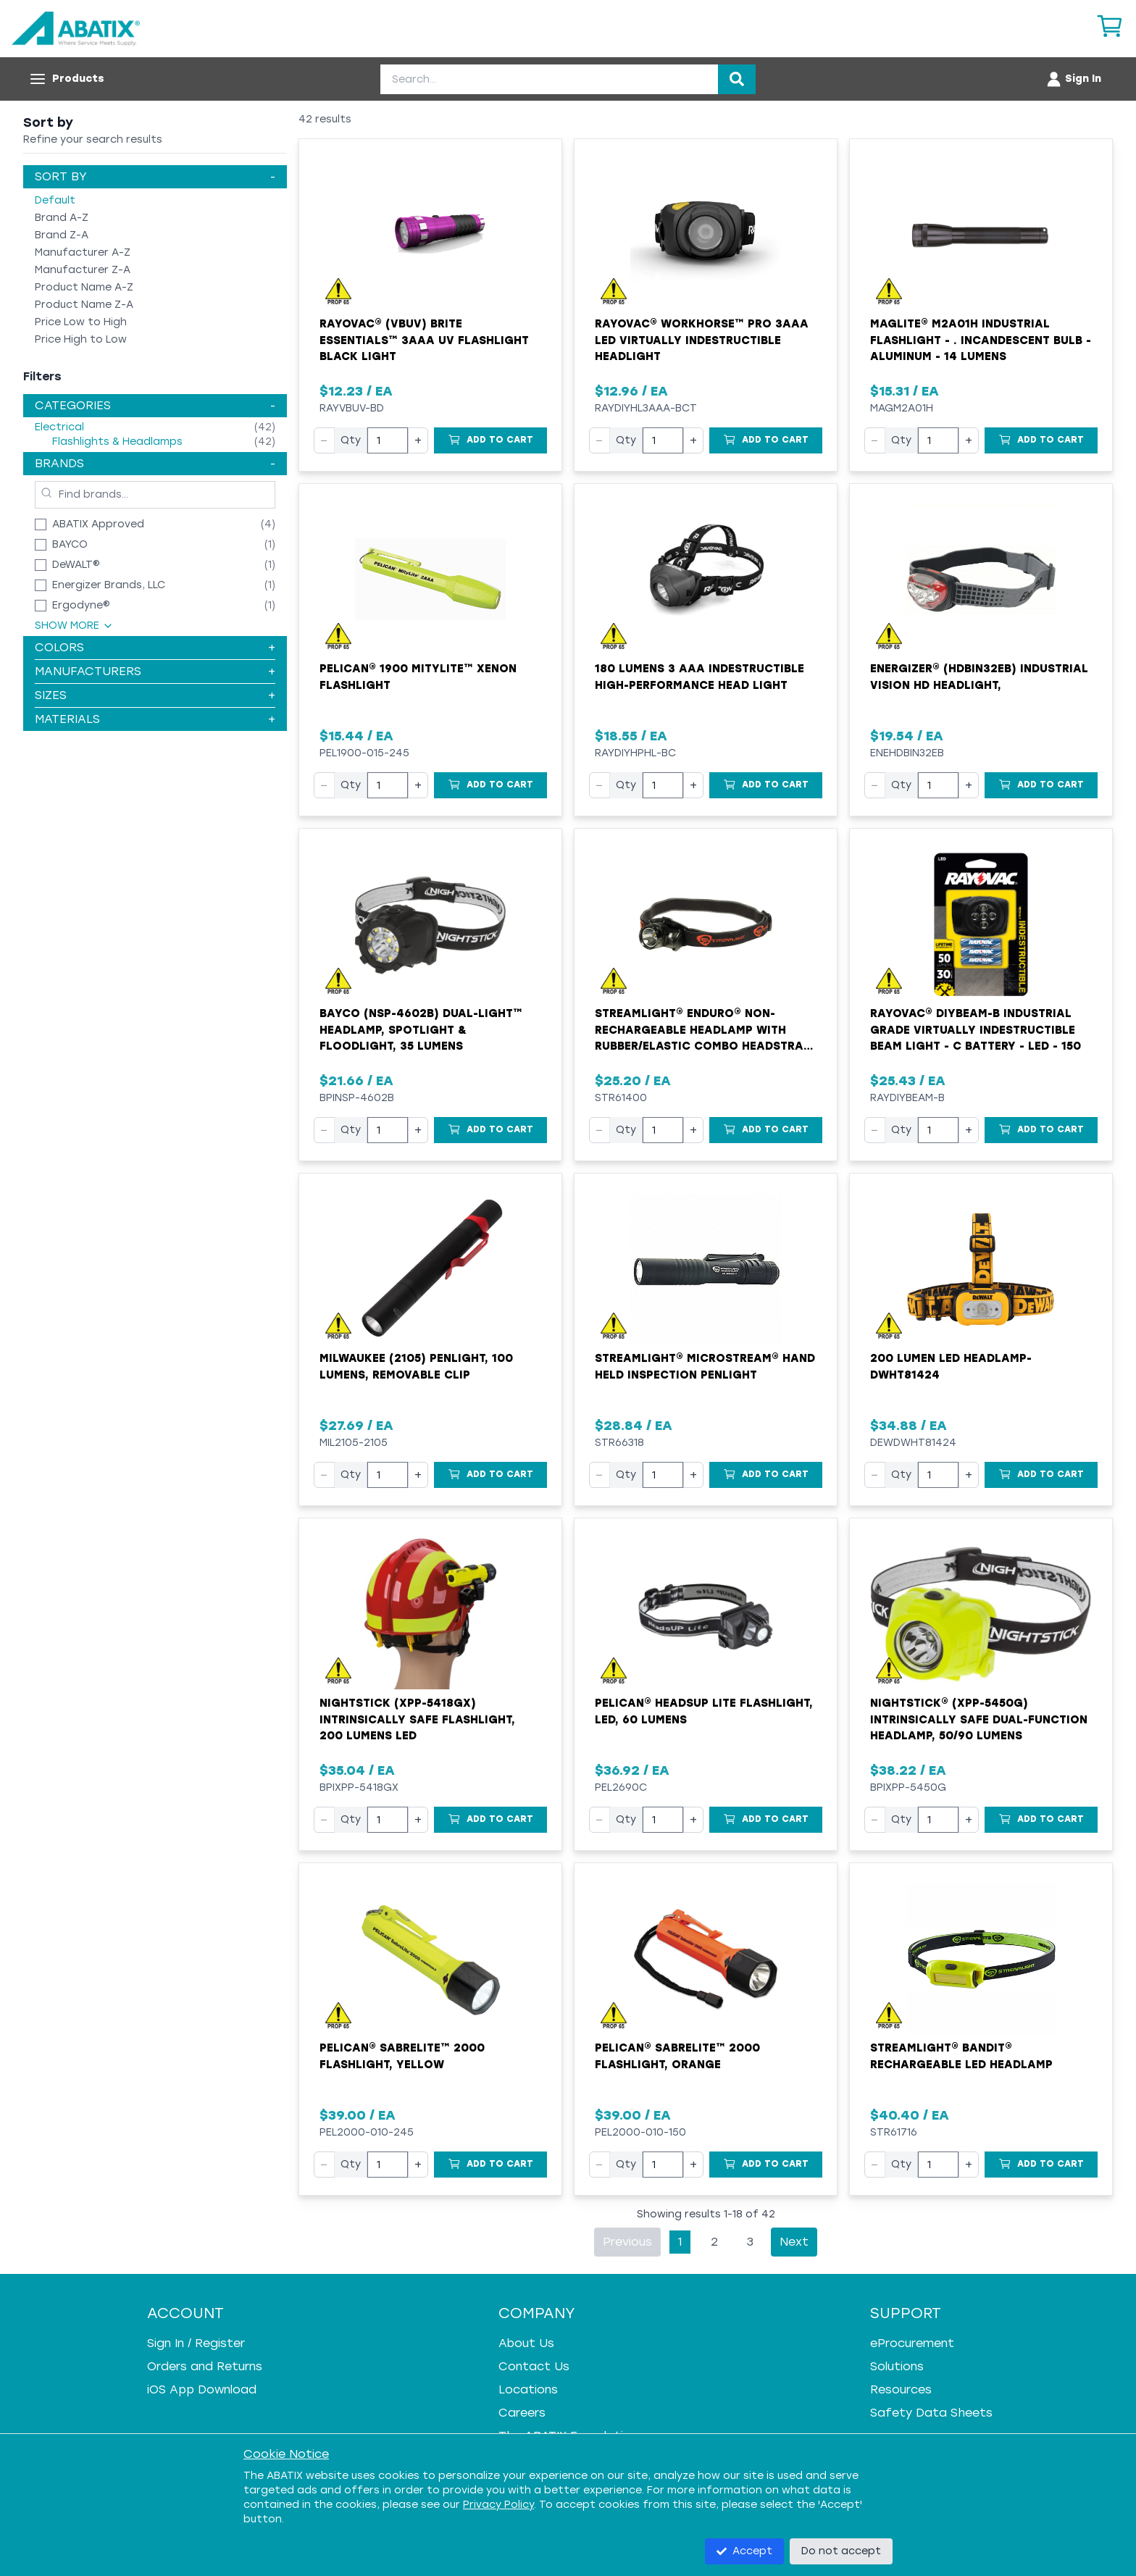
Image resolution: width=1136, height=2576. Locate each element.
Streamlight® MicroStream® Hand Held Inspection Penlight (705, 1366)
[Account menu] (1073, 79)
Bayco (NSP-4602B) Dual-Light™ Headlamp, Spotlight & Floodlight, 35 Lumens (421, 1030)
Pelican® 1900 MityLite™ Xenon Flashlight (418, 677)
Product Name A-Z (84, 287)
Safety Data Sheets (931, 2413)
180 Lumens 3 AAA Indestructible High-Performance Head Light (699, 677)
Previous (627, 2242)
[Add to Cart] (490, 440)
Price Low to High (81, 322)
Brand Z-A (61, 235)
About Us (526, 2343)
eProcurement (912, 2343)
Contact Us (533, 2366)
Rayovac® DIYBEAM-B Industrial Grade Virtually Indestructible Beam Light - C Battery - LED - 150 (975, 1030)
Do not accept (841, 2551)
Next (794, 2242)
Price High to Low (81, 339)
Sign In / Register (196, 2343)
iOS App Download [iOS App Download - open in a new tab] (201, 2389)
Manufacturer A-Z (82, 252)
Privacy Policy (498, 2504)
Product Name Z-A (84, 304)
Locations (528, 2389)
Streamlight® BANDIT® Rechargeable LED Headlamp (961, 2056)
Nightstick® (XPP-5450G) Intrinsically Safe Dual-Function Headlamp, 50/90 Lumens (978, 1719)
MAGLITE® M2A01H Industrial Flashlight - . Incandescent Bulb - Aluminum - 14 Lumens (980, 340)
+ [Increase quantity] (418, 440)
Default (55, 200)
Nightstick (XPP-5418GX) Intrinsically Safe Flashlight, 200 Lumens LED (417, 1719)
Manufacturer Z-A (82, 270)
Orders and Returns (204, 2366)
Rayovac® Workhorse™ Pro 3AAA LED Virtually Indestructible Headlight (702, 340)
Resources (901, 2389)
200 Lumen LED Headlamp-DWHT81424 (951, 1366)
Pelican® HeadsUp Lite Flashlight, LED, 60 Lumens (704, 1711)
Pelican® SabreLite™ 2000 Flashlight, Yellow (402, 2056)
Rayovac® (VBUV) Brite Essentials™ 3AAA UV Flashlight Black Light (424, 340)
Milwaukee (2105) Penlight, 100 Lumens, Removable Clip (416, 1366)
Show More (74, 625)
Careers (522, 2413)
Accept (744, 2551)
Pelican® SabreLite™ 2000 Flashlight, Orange (677, 2056)
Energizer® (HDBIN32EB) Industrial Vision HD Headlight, (979, 677)
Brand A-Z (61, 218)
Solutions (897, 2366)
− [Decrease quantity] (324, 440)
